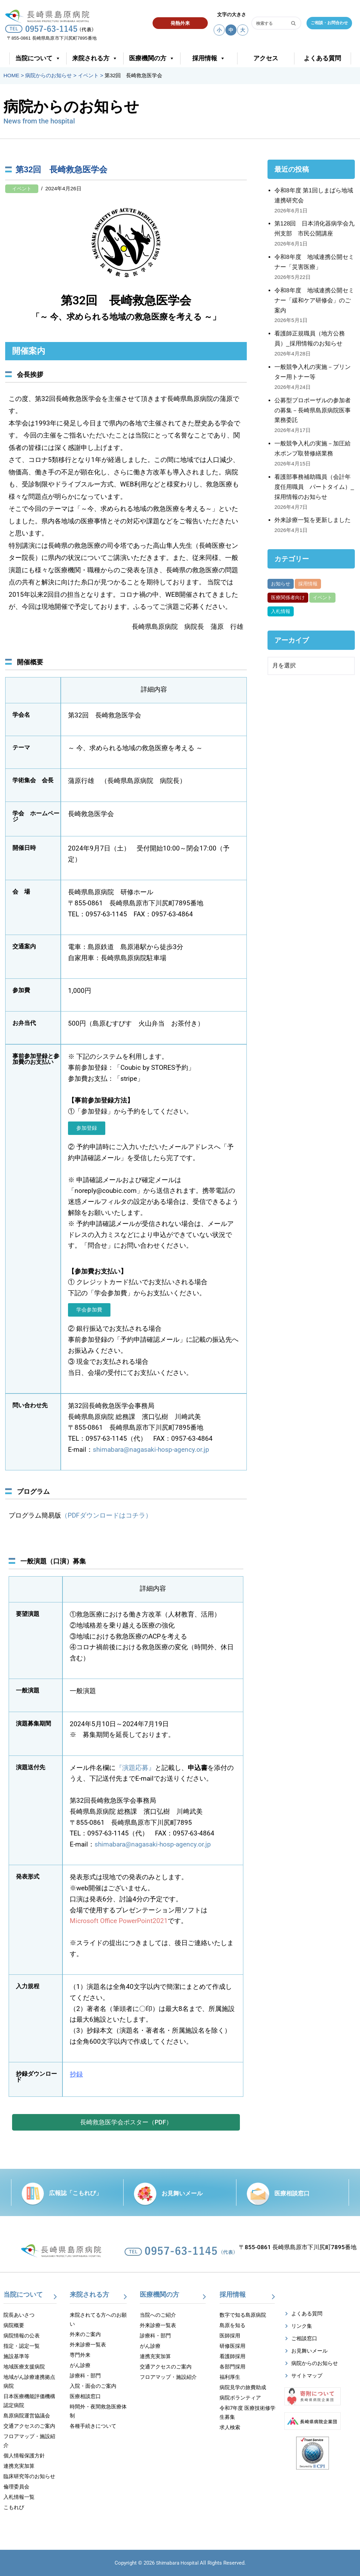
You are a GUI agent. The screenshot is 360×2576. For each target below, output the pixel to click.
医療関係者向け (288, 597)
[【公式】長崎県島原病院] (49, 15)
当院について (38, 58)
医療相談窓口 (292, 2193)
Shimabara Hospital (177, 2563)
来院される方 (95, 58)
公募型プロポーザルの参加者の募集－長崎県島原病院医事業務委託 (312, 410)
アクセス (265, 58)
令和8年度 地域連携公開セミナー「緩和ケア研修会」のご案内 (314, 300)
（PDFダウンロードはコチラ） (106, 1515)
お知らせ (280, 583)
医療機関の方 (152, 58)
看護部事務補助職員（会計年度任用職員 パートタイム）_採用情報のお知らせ (314, 487)
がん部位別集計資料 (320, 611)
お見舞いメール (182, 2193)
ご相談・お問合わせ (329, 22)
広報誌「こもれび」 (75, 2193)
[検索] (268, 23)
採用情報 (208, 58)
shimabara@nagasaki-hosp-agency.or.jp (151, 1449)
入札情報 (280, 611)
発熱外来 (180, 23)
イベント (21, 188)
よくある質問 (322, 58)
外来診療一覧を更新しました (312, 520)
